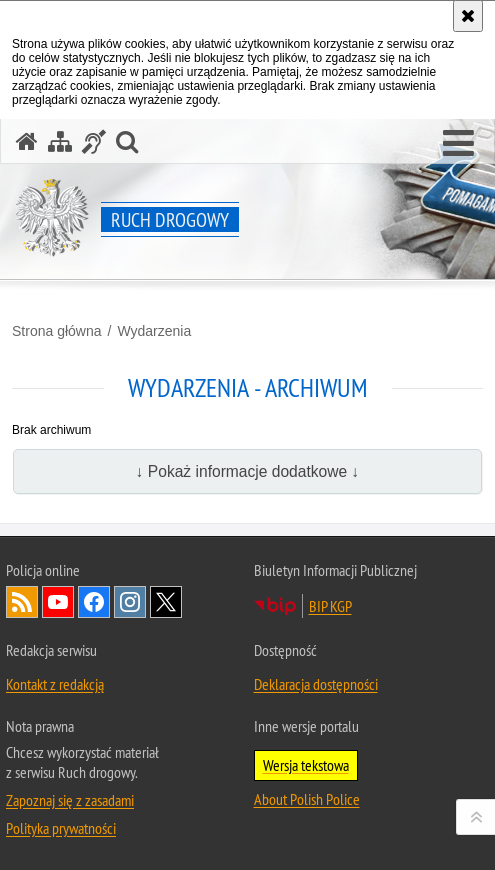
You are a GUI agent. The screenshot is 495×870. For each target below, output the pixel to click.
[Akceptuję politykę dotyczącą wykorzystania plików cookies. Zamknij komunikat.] (468, 16)
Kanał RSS (22, 602)
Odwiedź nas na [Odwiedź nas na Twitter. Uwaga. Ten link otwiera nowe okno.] (166, 602)
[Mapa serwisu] (60, 141)
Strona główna (57, 331)
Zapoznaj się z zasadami (70, 800)
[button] (458, 144)
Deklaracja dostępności (316, 684)
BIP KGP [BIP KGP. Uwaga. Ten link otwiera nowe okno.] (330, 606)
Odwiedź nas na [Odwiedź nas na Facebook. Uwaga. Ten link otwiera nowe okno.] (94, 602)
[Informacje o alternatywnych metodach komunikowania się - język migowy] (94, 141)
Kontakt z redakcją (55, 684)
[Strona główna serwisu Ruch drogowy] (27, 141)
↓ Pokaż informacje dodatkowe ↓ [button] (248, 471)
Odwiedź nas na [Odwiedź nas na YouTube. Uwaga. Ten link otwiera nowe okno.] (58, 602)
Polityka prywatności (61, 828)
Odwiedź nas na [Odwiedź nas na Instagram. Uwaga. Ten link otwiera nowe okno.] (130, 602)
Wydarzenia (154, 331)
